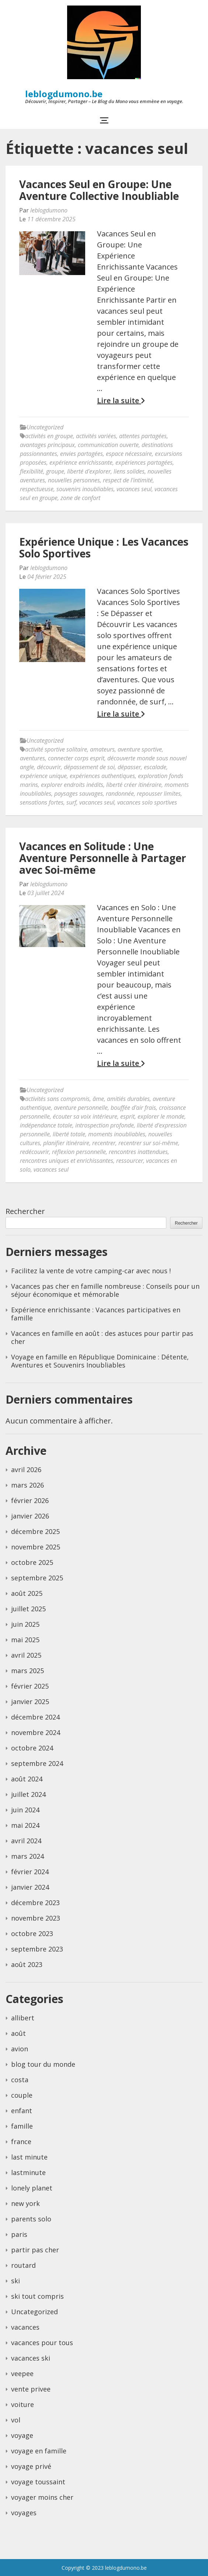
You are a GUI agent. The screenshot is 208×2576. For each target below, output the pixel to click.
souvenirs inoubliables (85, 489)
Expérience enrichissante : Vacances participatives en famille (95, 1313)
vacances (25, 2327)
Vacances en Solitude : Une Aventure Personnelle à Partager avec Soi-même (102, 858)
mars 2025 (27, 1670)
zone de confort (80, 498)
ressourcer (129, 1161)
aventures (32, 758)
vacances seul (134, 489)
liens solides (129, 471)
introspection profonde (104, 1125)
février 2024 (30, 1871)
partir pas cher (35, 2249)
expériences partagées (144, 462)
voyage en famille (38, 2450)
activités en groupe (49, 436)
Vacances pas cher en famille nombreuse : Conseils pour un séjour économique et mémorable (105, 1290)
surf (71, 802)
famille (22, 2126)
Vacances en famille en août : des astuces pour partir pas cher (102, 1337)
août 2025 (26, 1593)
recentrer (103, 1143)
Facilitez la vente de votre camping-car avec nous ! (91, 1270)
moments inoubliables (116, 1134)
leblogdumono (48, 210)
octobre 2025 (32, 1562)
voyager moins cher (42, 2497)
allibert (22, 2017)
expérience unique (43, 776)
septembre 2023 (37, 1949)
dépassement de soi (89, 767)
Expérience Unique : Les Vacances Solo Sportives (103, 547)
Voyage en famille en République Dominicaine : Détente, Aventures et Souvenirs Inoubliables (100, 1360)
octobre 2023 (32, 1933)
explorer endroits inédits (72, 785)
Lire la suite (121, 400)
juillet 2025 (28, 1608)
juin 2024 (25, 1809)
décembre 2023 (35, 1902)
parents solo (31, 2218)
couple (21, 2095)
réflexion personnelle (79, 1152)
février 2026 (30, 1500)
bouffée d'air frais (133, 1108)
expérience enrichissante (80, 462)
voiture (22, 2404)
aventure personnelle (81, 1108)
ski (15, 2280)
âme (98, 1099)
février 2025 (30, 1686)
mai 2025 (25, 1639)
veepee (22, 2373)
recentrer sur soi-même (148, 1143)
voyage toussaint (38, 2481)
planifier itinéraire (66, 1143)
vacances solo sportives (147, 802)
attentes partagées (143, 436)
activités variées (96, 436)
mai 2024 (25, 1825)
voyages (24, 2512)
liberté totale (69, 1134)
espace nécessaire (129, 454)
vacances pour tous (42, 2342)
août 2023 (26, 1964)
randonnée (120, 793)
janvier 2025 (30, 1701)
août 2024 (26, 1778)
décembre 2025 (35, 1531)
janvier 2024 (30, 1887)
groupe (55, 471)
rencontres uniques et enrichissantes (66, 1161)
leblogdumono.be (64, 94)
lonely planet (31, 2187)
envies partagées (81, 454)
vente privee (31, 2389)
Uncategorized (45, 427)
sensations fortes (41, 802)
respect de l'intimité (128, 480)
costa (19, 2079)
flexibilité (31, 471)
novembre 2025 (35, 1546)
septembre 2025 (37, 1577)
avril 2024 (26, 1840)
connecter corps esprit (76, 758)
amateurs (102, 749)
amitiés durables (128, 1099)
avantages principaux (47, 445)
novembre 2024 (35, 1732)
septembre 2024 (37, 1763)
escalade (155, 767)
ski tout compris (37, 2296)
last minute (29, 2157)
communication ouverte (108, 445)
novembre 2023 (35, 1918)
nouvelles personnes (74, 480)
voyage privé (31, 2466)
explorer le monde (161, 1116)
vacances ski (30, 2358)
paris (19, 2234)
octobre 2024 (32, 1747)
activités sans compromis (57, 1099)
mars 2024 (27, 1856)
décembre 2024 (35, 1717)
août (18, 2033)
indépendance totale (46, 1125)
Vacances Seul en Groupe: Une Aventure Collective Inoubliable (99, 190)
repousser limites (159, 793)
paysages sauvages (78, 793)
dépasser (129, 767)
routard (23, 2265)
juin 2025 (25, 1624)
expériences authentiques (102, 776)
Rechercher (25, 1211)
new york (25, 2203)
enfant (21, 2110)
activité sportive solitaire (56, 749)
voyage (22, 2435)
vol (15, 2419)
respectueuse (36, 489)
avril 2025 (26, 1655)
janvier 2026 (30, 1516)
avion (19, 2048)
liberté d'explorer (89, 471)
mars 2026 (27, 1485)
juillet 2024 (28, 1794)
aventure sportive (140, 749)
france (21, 2141)
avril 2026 (26, 1469)
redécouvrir (34, 1152)
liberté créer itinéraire (134, 785)
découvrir (49, 767)
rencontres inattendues (138, 1152)
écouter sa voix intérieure (85, 1116)
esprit (127, 1116)
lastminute (28, 2172)
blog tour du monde (43, 2064)
